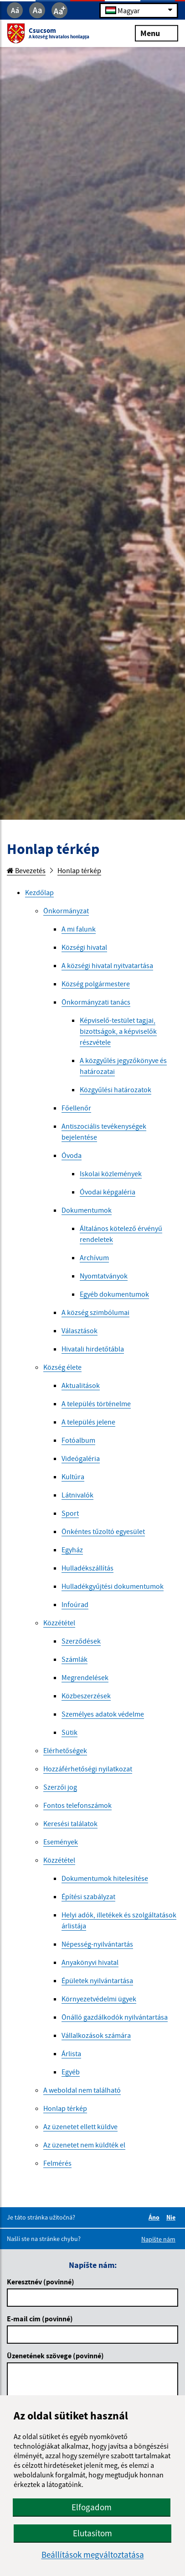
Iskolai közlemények (111, 1173)
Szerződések (81, 1640)
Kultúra (73, 1476)
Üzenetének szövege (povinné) (55, 2355)
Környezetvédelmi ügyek (99, 1998)
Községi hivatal (84, 947)
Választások (80, 1330)
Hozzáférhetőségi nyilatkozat (87, 1768)
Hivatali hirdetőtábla (93, 1348)
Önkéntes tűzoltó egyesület (103, 1531)
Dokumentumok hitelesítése (105, 1878)
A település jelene (88, 1421)
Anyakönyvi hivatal (90, 1962)
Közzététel (59, 1622)
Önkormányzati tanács (96, 1001)
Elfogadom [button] (92, 2507)
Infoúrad (75, 1604)
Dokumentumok (87, 1210)
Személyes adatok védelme (103, 1713)
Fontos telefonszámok (77, 1805)
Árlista (71, 2053)
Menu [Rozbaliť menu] (156, 32)
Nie (172, 2217)
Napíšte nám (158, 2239)
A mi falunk (79, 928)
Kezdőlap (39, 892)
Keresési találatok (70, 1823)
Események (60, 1841)
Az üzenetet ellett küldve (80, 2126)
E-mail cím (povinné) (40, 2318)
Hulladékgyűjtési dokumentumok (113, 1586)
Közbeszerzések (86, 1695)
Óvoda (72, 1155)
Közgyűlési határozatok (115, 1089)
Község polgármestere (96, 983)
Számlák (74, 1659)
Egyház (72, 1549)
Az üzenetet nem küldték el (84, 2144)
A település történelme (96, 1403)
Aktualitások (81, 1385)
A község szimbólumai (95, 1312)
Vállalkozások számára (96, 2035)
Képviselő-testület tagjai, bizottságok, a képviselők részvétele (118, 1031)
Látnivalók (77, 1494)
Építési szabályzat (88, 1896)
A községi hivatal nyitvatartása (107, 965)
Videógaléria (81, 1458)
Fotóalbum (78, 1440)
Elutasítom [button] (92, 2533)
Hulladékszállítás (87, 1567)
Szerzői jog (60, 1786)
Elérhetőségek (65, 1750)
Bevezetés (26, 870)
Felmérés (57, 2163)
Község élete (62, 1367)
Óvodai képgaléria (107, 1191)
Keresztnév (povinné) (40, 2281)
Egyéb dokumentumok (114, 1293)
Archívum (94, 1257)
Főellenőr (76, 1107)
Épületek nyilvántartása (97, 1980)
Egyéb (71, 2071)
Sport (70, 1513)
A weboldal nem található (82, 2089)
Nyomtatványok (104, 1275)
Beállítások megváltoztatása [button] (92, 2554)
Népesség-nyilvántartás (97, 1943)
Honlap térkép (79, 870)
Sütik (69, 1732)
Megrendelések (85, 1677)
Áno (155, 2217)
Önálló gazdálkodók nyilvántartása (115, 2016)
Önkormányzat (66, 910)
